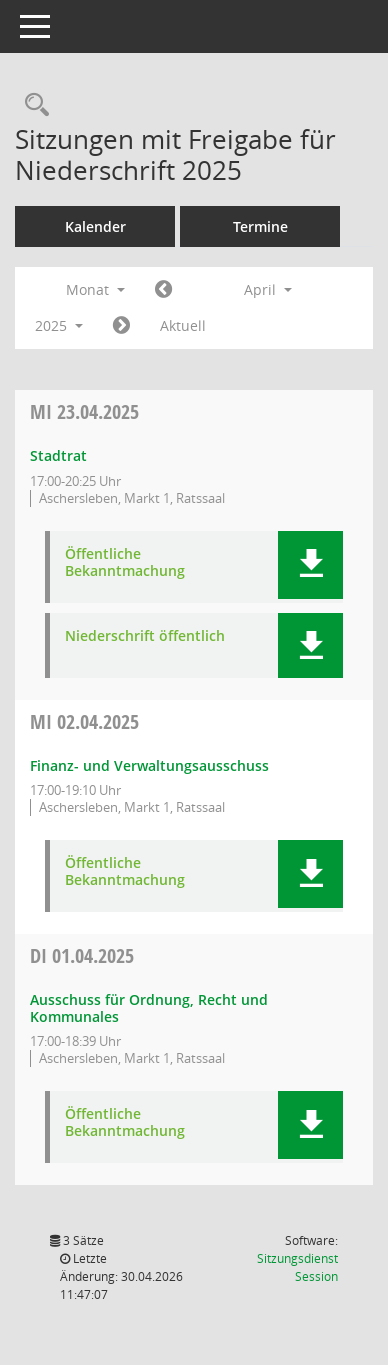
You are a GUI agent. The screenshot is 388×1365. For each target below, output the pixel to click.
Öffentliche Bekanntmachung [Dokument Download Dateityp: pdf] (125, 563)
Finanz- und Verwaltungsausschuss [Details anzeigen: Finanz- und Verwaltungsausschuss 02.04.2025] (149, 765)
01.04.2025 (82, 955)
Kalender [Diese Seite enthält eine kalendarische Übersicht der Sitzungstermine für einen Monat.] (95, 226)
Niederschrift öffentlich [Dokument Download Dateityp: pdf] (145, 636)
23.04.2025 (84, 411)
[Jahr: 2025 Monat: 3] (163, 290)
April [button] (268, 289)
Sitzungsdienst (297, 1267)
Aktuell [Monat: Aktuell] (183, 325)
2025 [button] (59, 325)
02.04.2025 (84, 721)
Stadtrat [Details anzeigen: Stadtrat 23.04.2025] (58, 455)
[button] (310, 565)
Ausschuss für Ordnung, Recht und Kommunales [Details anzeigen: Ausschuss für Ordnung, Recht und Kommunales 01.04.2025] (149, 1008)
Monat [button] (95, 289)
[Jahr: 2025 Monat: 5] (121, 326)
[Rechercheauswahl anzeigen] (32, 105)
